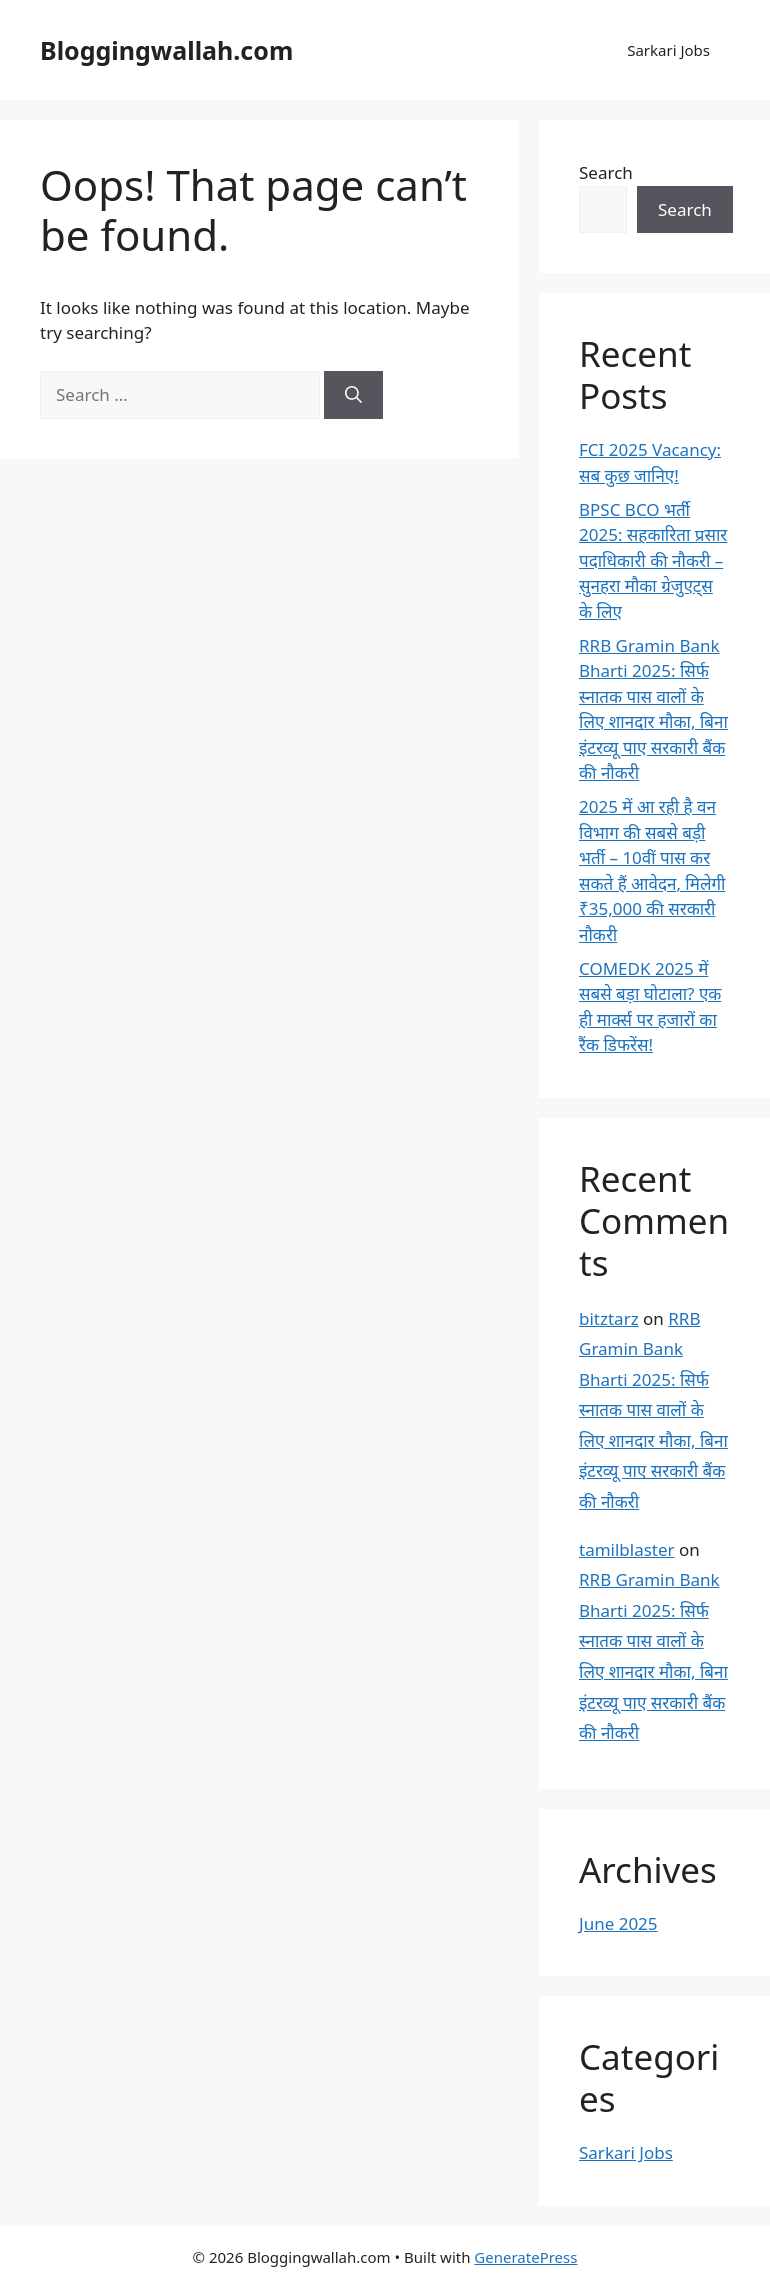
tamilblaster (627, 1549)
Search (606, 172)
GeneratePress (525, 2257)
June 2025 (618, 1923)
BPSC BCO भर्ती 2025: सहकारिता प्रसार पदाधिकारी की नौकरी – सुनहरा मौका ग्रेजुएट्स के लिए (653, 560)
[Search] (353, 395)
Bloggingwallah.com (166, 50)
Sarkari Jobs (668, 50)
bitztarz (609, 1318)
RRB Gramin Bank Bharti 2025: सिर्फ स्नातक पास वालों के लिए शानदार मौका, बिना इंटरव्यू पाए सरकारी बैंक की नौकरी (653, 1410)
